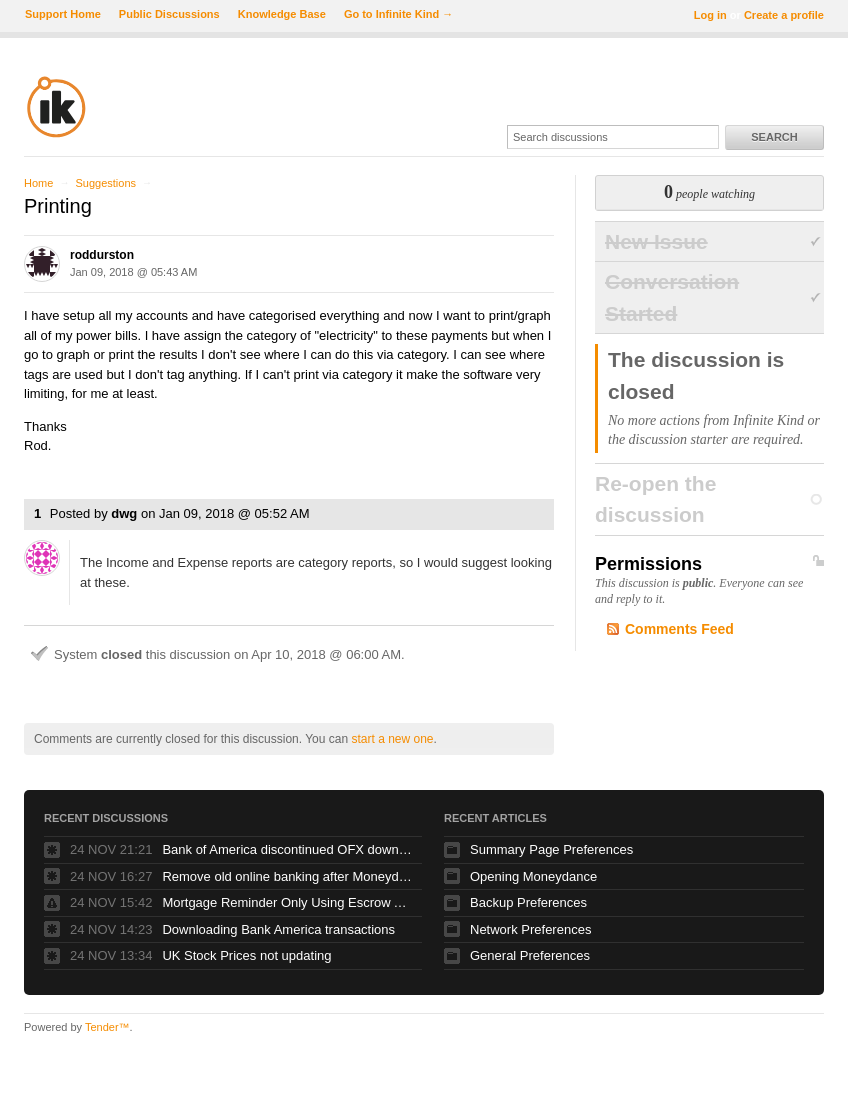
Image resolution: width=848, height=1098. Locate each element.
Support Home (63, 14)
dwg (124, 513)
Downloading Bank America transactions (278, 929)
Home (38, 183)
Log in (710, 15)
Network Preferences (530, 929)
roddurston (102, 255)
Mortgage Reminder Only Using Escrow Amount (287, 902)
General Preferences (530, 955)
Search (774, 137)
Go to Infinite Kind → (398, 14)
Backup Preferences (528, 902)
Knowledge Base (282, 14)
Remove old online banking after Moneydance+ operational (287, 876)
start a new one (392, 739)
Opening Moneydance (533, 876)
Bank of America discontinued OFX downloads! (287, 849)
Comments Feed (679, 629)
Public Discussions (169, 14)
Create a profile (784, 15)
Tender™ (107, 1027)
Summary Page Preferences (551, 849)
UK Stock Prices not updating (246, 955)
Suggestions (105, 183)
